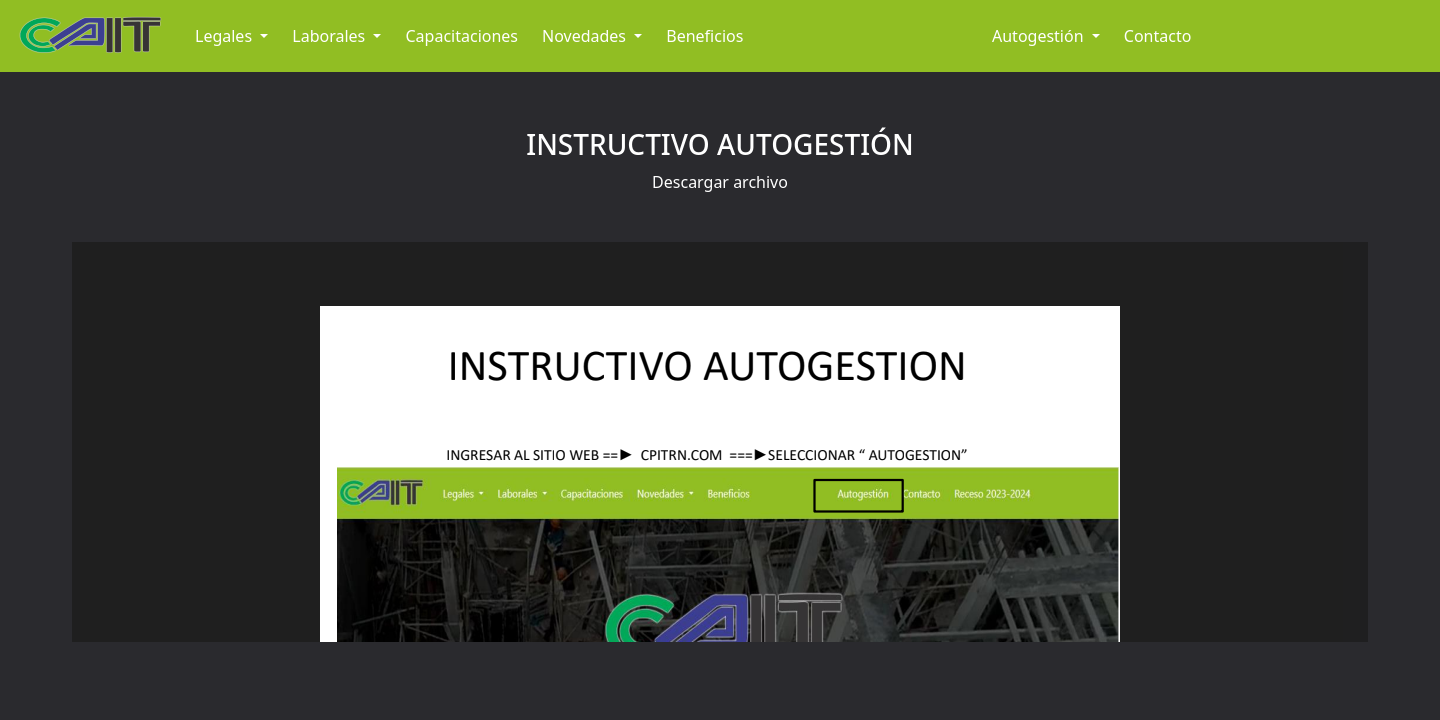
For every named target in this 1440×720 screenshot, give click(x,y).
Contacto (1158, 36)
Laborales (330, 36)
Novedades (586, 36)
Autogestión (1040, 36)
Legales (225, 36)
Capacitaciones (461, 36)
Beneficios (704, 36)
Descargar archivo (720, 182)
